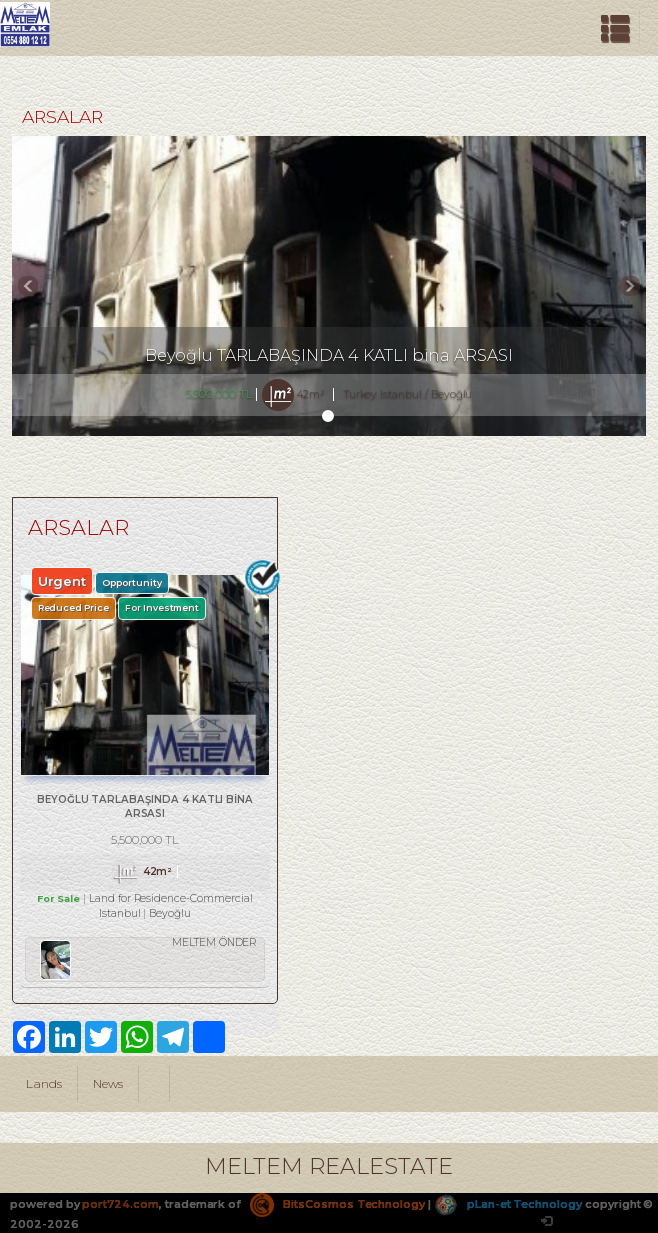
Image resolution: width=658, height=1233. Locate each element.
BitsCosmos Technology (337, 1204)
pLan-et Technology (508, 1204)
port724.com (120, 1204)
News (108, 1083)
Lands (44, 1083)
